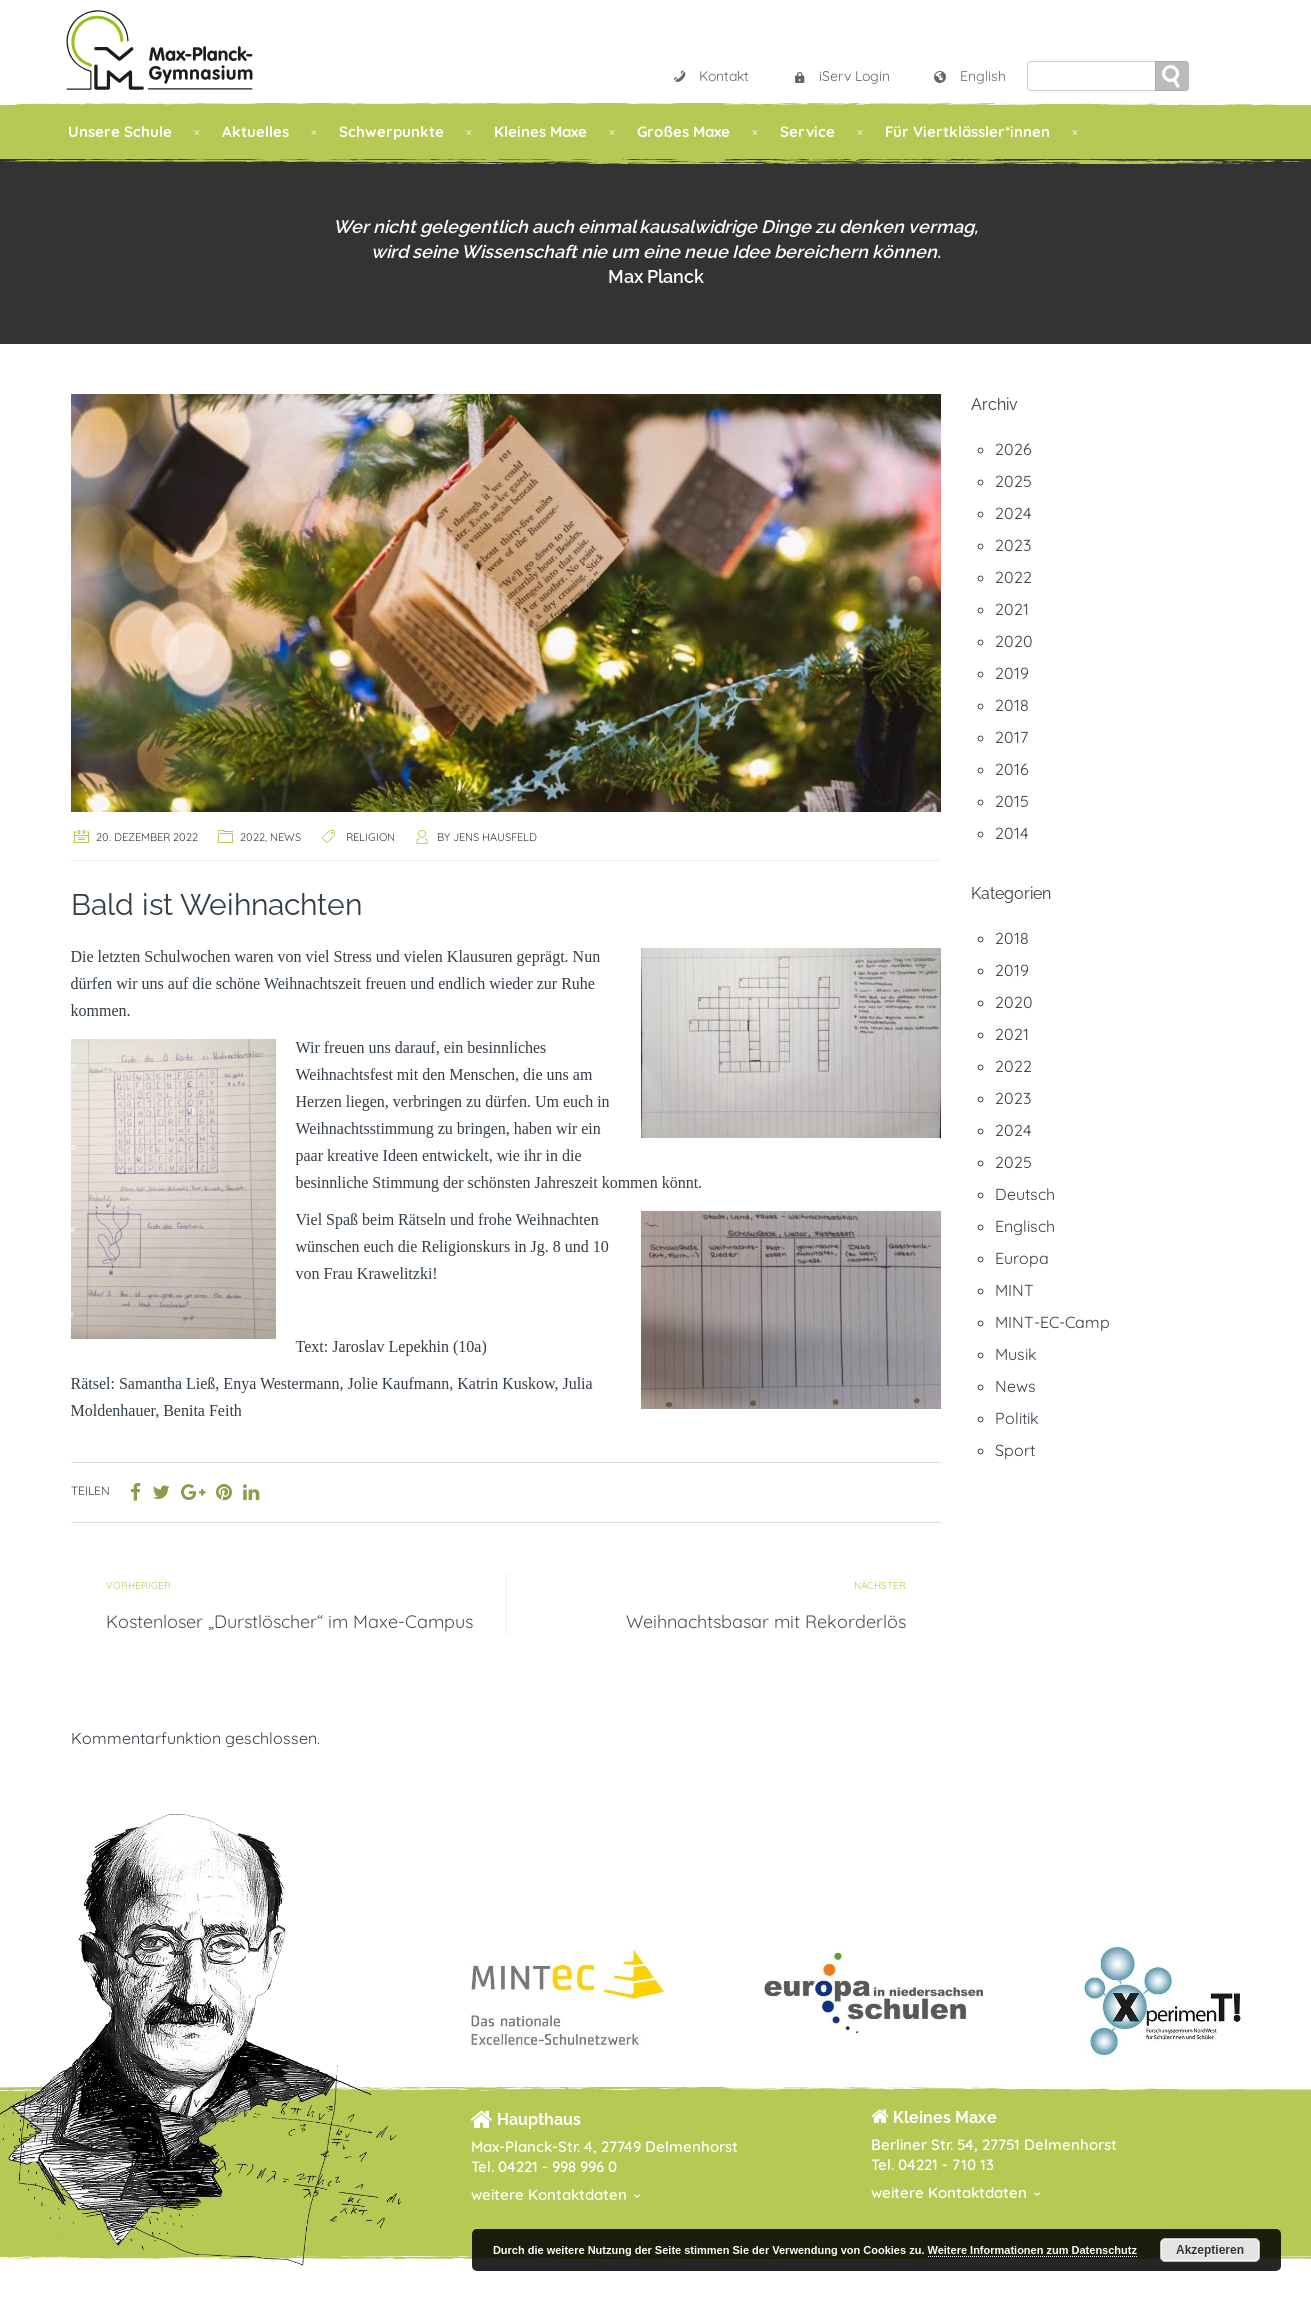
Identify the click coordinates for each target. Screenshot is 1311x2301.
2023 (1013, 545)
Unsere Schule (120, 131)
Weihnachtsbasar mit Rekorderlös (766, 1621)
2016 (1012, 769)
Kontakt (710, 76)
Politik (1017, 1418)
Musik (1016, 1354)
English (969, 76)
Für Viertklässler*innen (967, 131)
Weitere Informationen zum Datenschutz (1032, 2250)
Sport (1015, 1450)
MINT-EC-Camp (1052, 1322)
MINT (1014, 1290)
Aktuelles (255, 131)
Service (807, 131)
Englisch (1025, 1226)
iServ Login (840, 76)
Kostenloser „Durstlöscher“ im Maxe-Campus (289, 1621)
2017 (1011, 737)
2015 (1012, 801)
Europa (1022, 1258)
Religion (370, 837)
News (285, 837)
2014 (1011, 833)
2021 (1012, 609)
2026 (1013, 449)
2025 (1013, 481)
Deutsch (1025, 1194)
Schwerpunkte (391, 131)
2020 (1014, 641)
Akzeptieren (1210, 2250)
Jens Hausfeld (495, 837)
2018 (1012, 705)
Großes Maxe (683, 131)
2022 (252, 837)
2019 (1012, 673)
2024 (1013, 513)
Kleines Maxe (540, 131)
